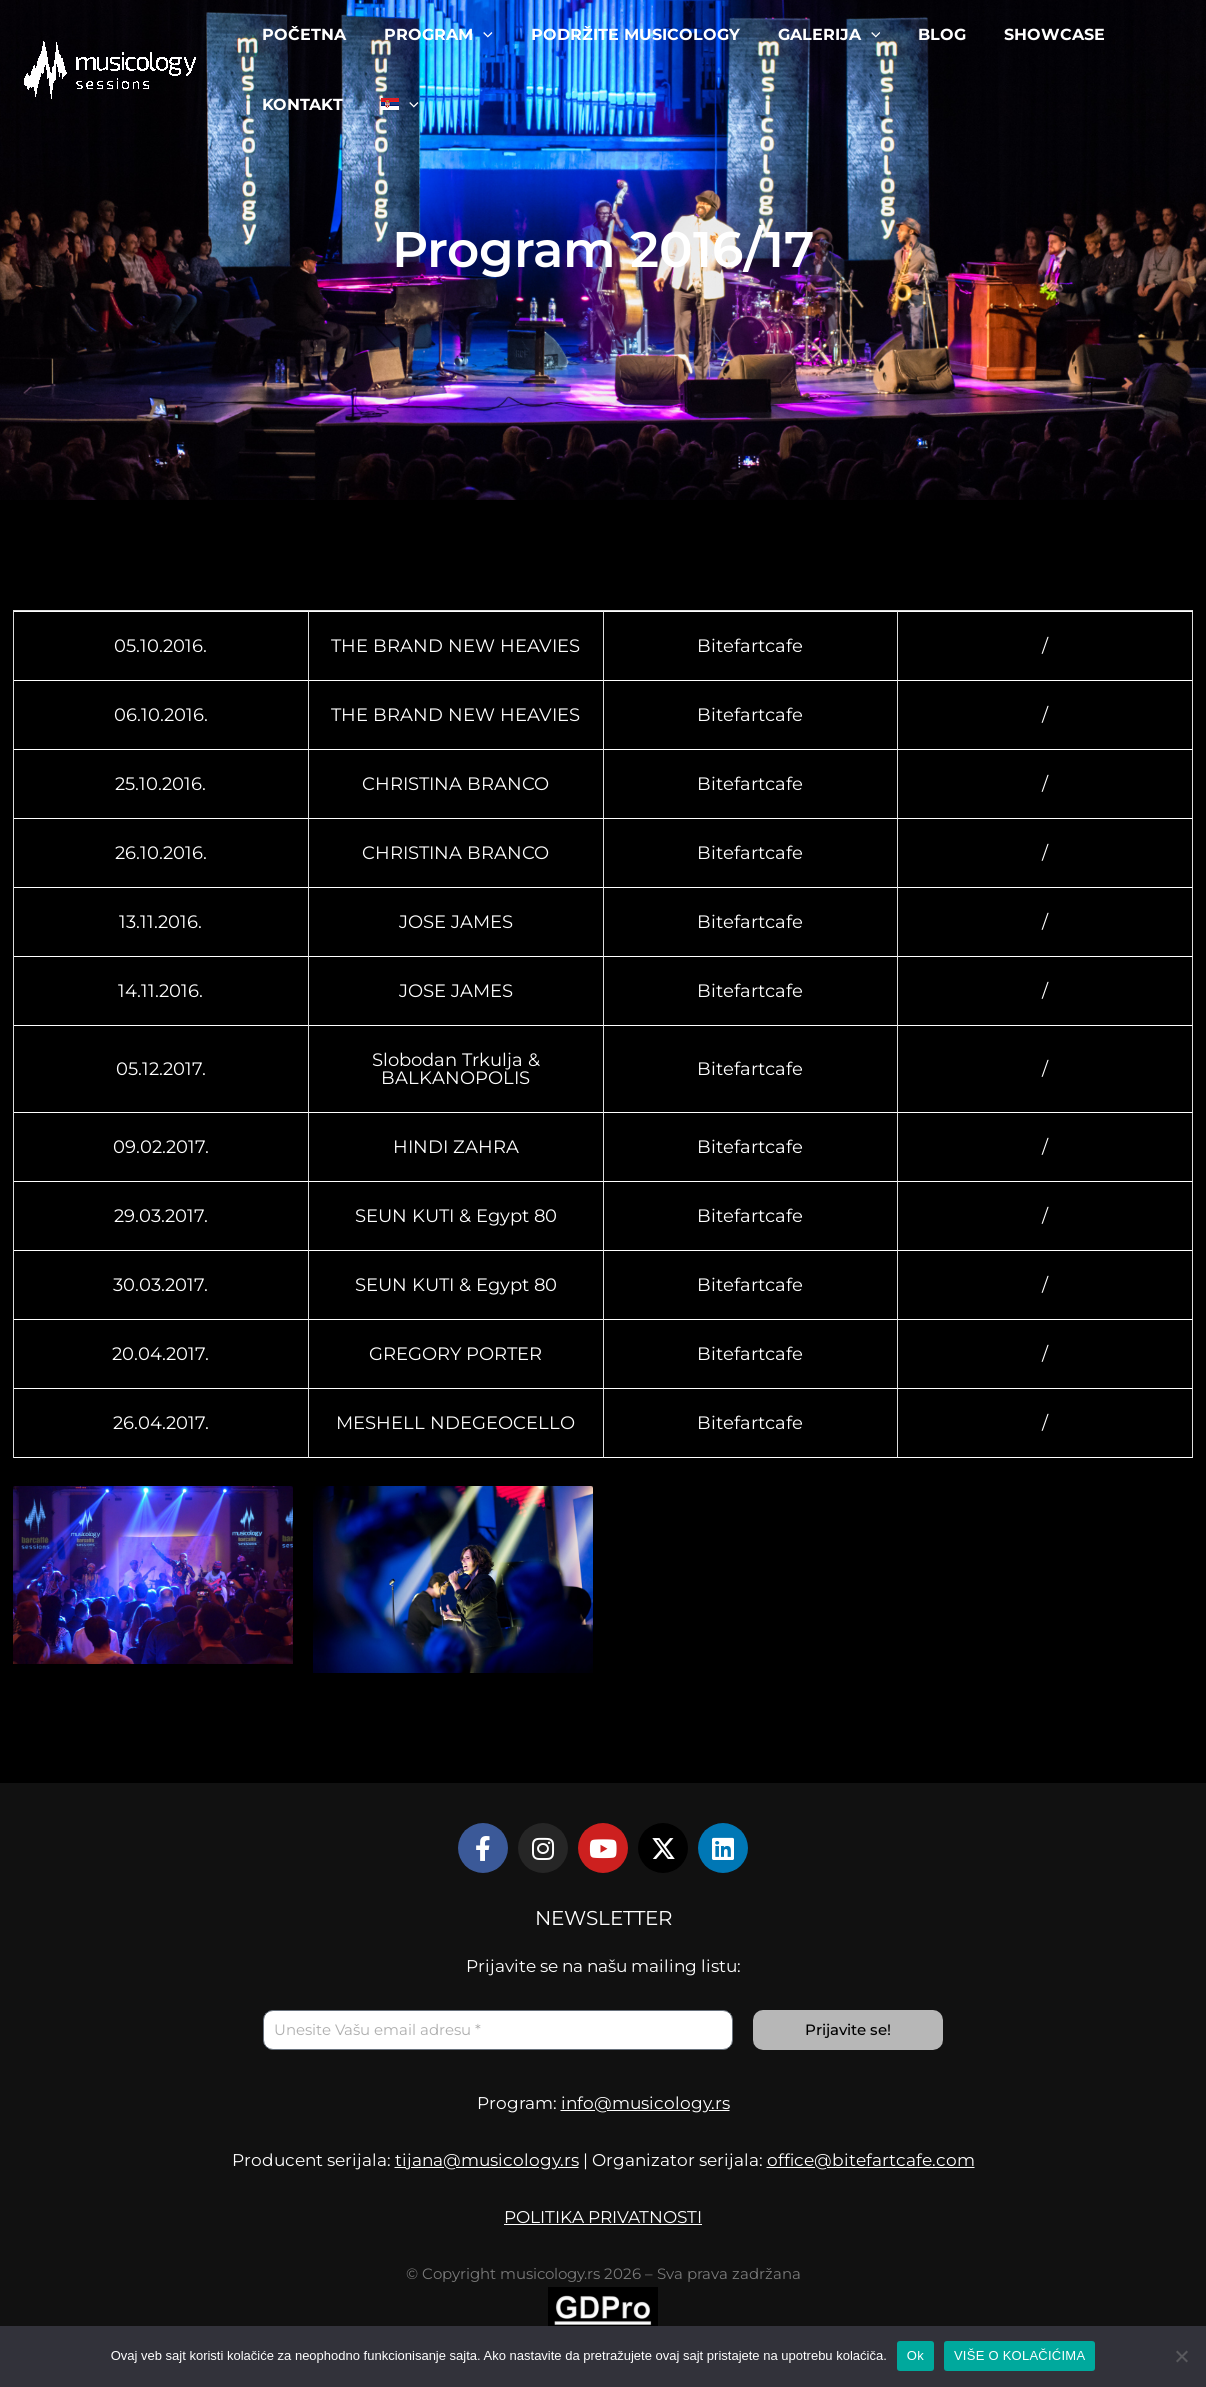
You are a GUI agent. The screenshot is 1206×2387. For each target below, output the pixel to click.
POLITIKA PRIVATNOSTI (603, 2217)
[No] (1181, 2356)
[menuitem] (391, 105)
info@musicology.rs (645, 2103)
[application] (474, 35)
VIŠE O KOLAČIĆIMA (1019, 2355)
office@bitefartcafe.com (871, 2160)
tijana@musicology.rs (487, 2160)
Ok (915, 2355)
